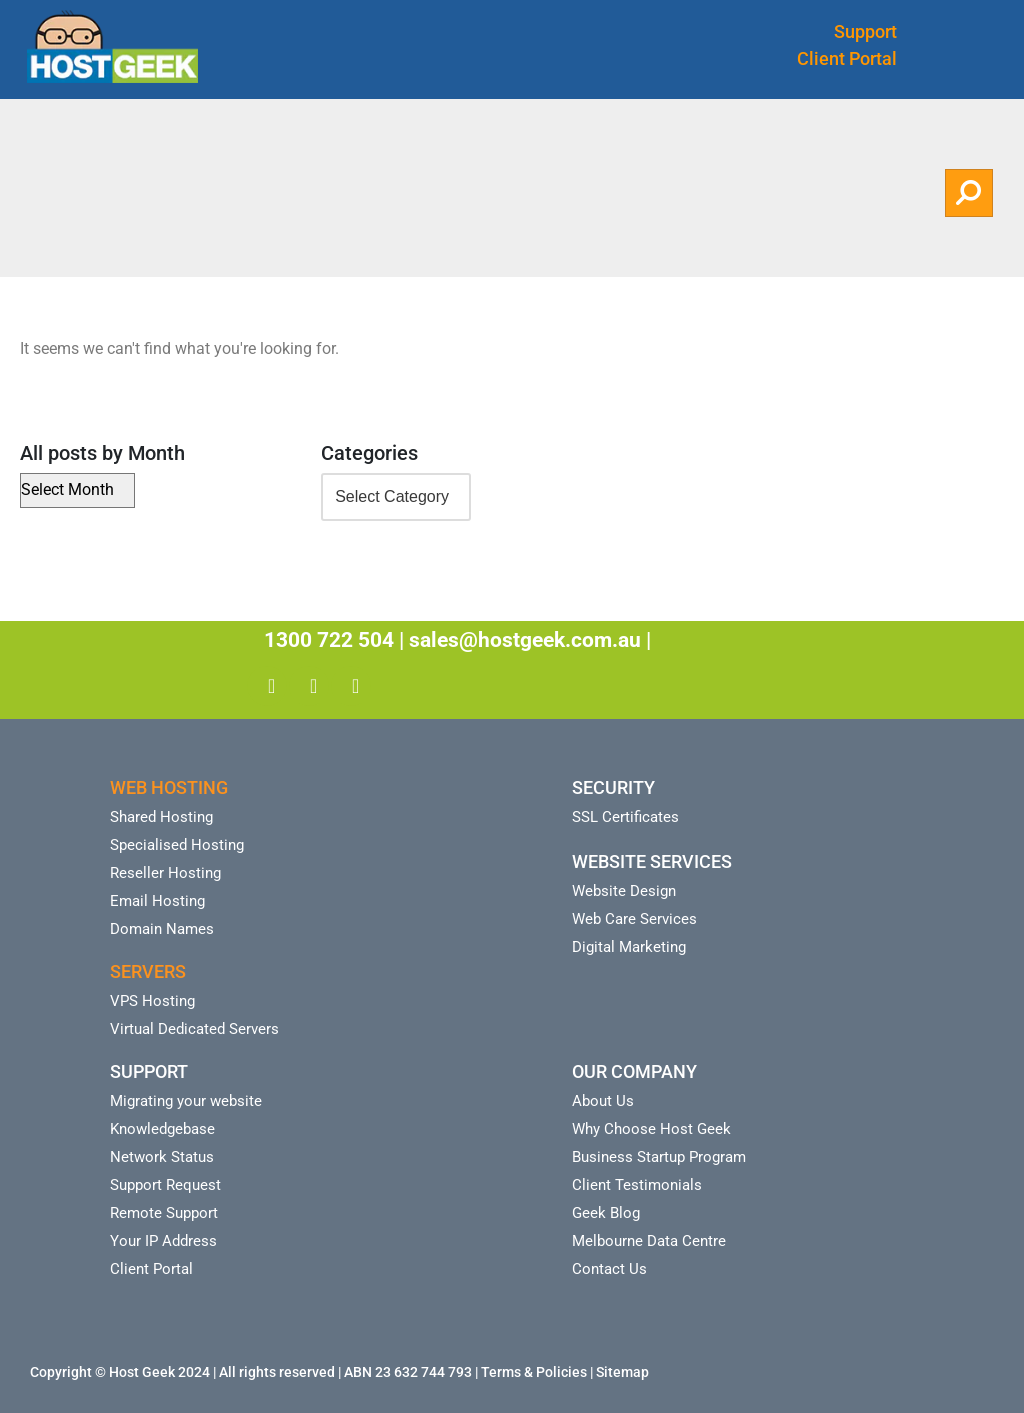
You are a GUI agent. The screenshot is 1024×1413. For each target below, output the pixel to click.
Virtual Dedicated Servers (194, 1029)
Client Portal (847, 58)
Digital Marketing (629, 947)
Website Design (624, 891)
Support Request (165, 1185)
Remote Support (164, 1213)
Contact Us (609, 1269)
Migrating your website (186, 1101)
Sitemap (622, 1372)
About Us (603, 1101)
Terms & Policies (534, 1372)
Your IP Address (163, 1241)
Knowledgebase (162, 1129)
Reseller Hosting (165, 873)
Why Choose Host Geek (651, 1129)
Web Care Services (634, 919)
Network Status (162, 1157)
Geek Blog (606, 1213)
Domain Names (162, 929)
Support (865, 31)
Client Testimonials (637, 1185)
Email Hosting (157, 901)
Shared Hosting (161, 817)
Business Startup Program (659, 1157)
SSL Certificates (625, 817)
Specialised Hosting (177, 845)
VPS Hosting (152, 1001)
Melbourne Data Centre (649, 1241)
